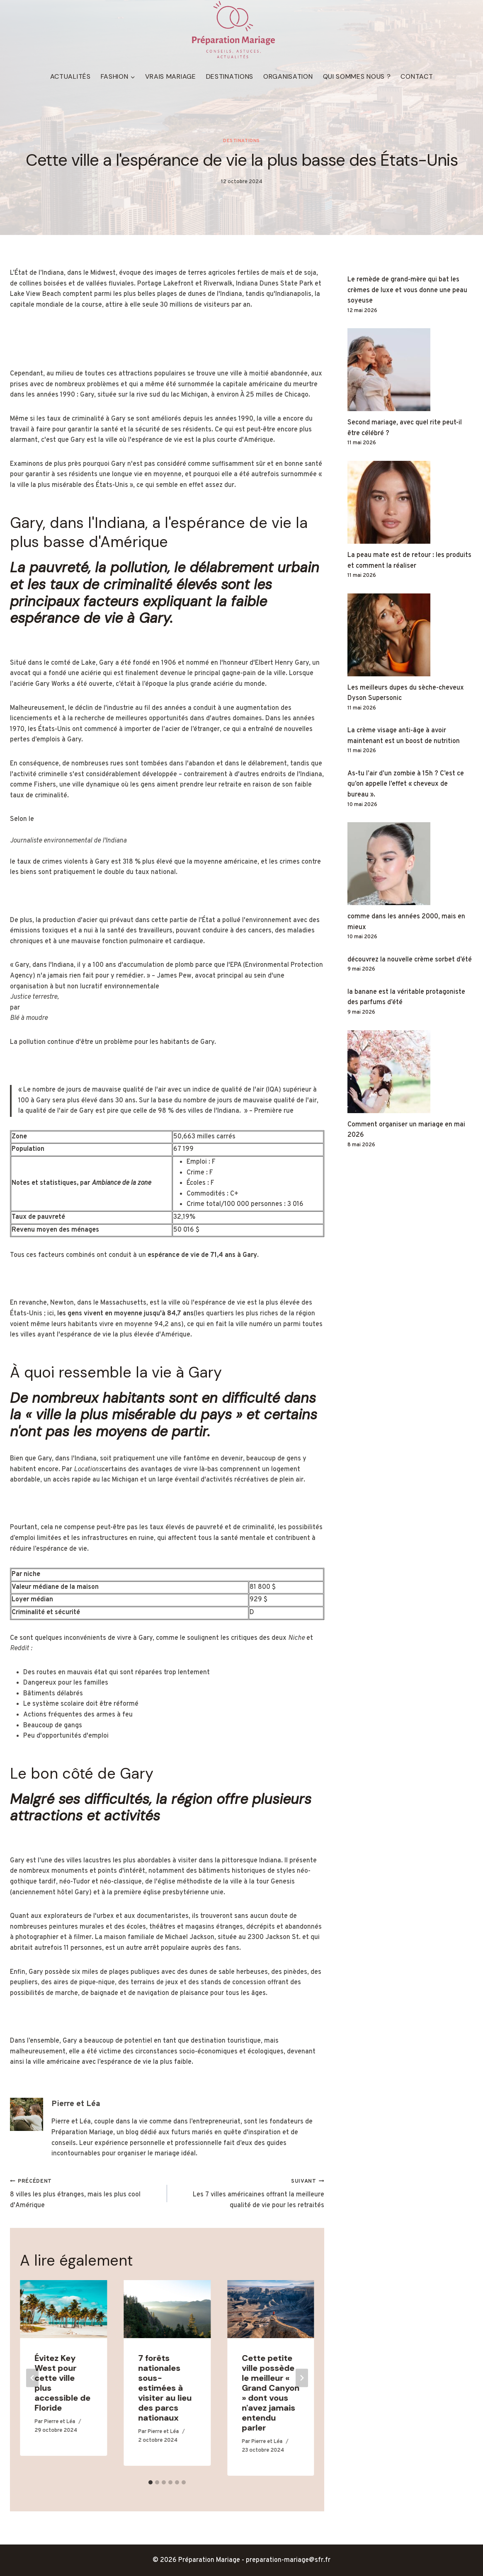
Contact (416, 76)
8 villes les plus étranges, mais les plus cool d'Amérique (85, 2192)
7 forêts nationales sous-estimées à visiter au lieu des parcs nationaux (165, 2387)
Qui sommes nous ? (357, 76)
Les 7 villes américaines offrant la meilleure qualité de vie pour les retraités (249, 2192)
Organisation (288, 76)
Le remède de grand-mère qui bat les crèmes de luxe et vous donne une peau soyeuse (407, 289)
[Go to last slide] (32, 2377)
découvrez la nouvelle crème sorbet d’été (409, 959)
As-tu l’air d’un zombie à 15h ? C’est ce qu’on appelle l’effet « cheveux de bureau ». (405, 783)
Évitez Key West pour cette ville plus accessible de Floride (62, 2382)
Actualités (70, 76)
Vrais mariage (170, 76)
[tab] (150, 2481)
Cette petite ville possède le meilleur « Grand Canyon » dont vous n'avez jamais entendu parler (270, 2392)
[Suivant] (302, 2377)
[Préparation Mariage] (233, 30)
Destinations (229, 76)
